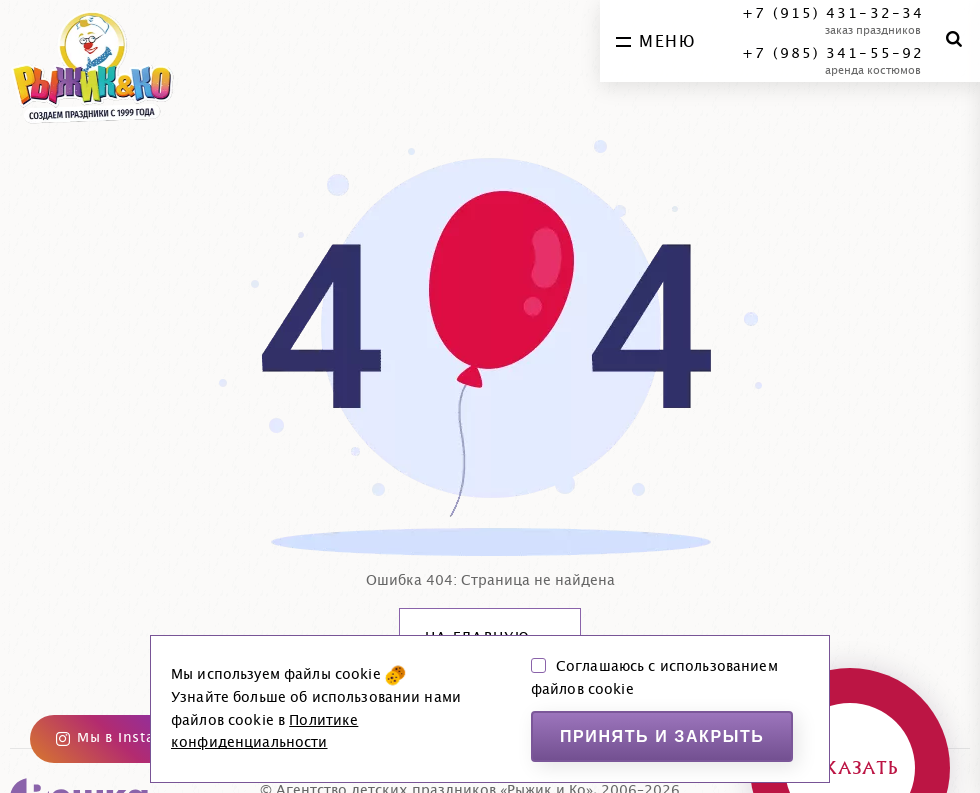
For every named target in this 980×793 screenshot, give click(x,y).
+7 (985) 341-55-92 (833, 54)
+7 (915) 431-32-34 (833, 14)
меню (655, 42)
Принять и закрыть (662, 736)
